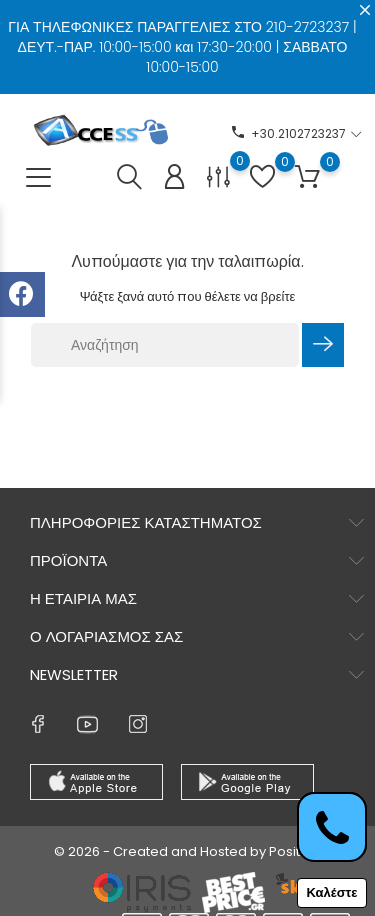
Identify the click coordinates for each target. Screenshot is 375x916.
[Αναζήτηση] (165, 345)
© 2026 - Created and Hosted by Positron (188, 851)
